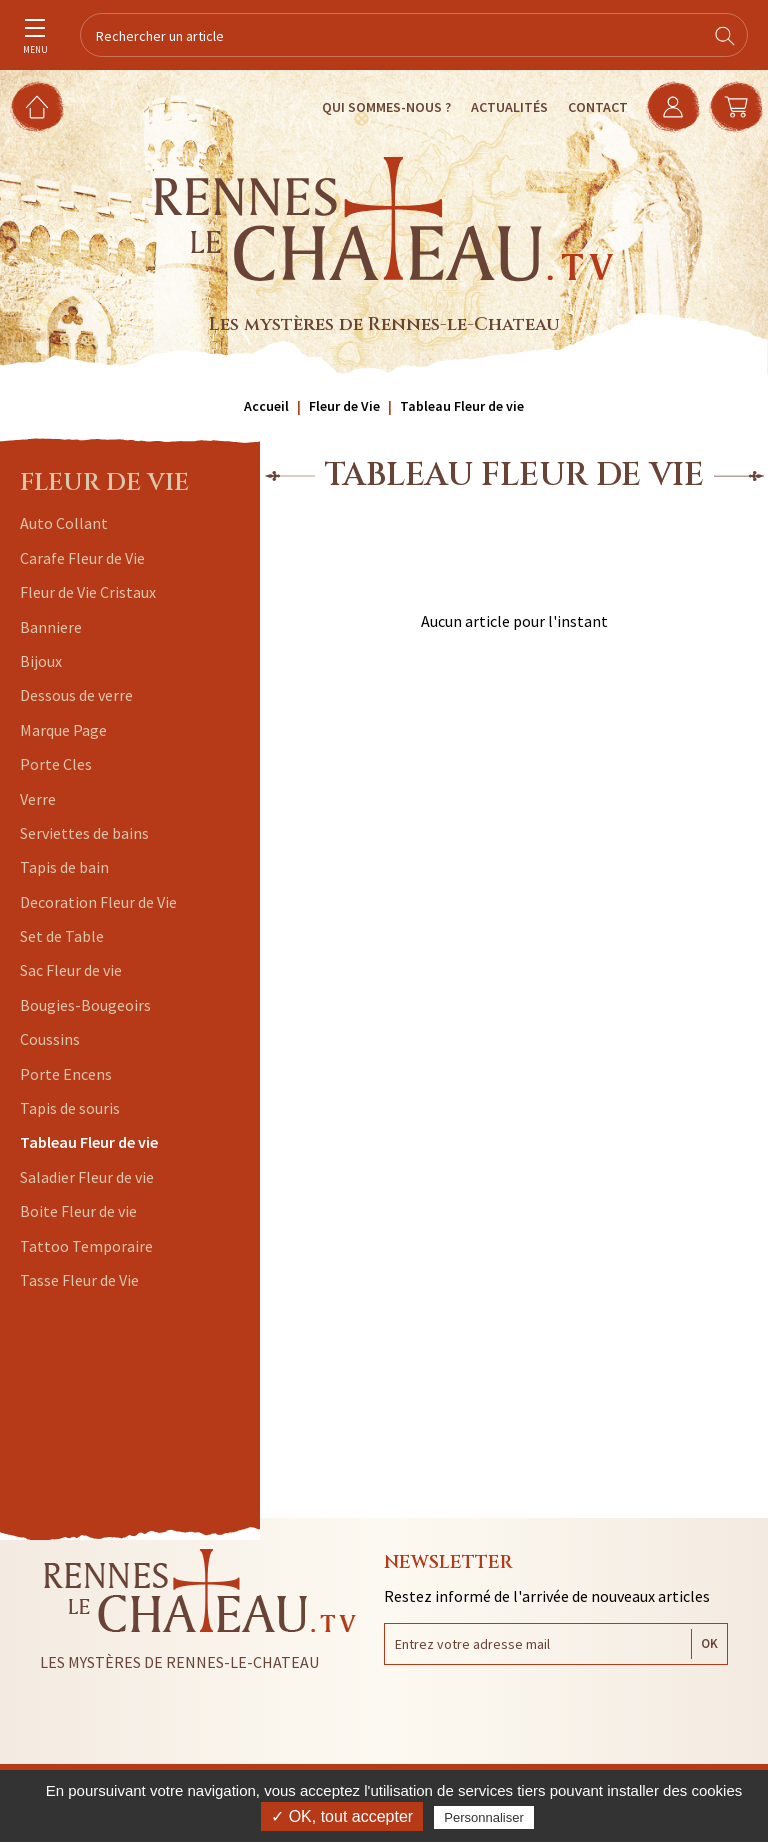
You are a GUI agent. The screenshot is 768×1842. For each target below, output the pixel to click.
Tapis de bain (64, 867)
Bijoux (41, 661)
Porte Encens (66, 1074)
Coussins (50, 1039)
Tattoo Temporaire (86, 1246)
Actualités (506, 107)
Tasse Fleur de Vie (79, 1280)
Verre (38, 799)
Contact (595, 107)
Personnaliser (484, 1817)
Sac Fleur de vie (71, 970)
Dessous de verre (76, 695)
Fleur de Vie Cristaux (88, 592)
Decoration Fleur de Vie (98, 902)
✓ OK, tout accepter (342, 1816)
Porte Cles (56, 764)
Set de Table (62, 936)
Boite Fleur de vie (78, 1211)
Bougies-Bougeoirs (85, 1005)
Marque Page (63, 730)
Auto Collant (64, 523)
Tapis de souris (70, 1108)
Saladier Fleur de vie (87, 1177)
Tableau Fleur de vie (89, 1142)
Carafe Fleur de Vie (82, 558)
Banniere (51, 627)
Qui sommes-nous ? (383, 107)
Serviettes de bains (84, 833)
